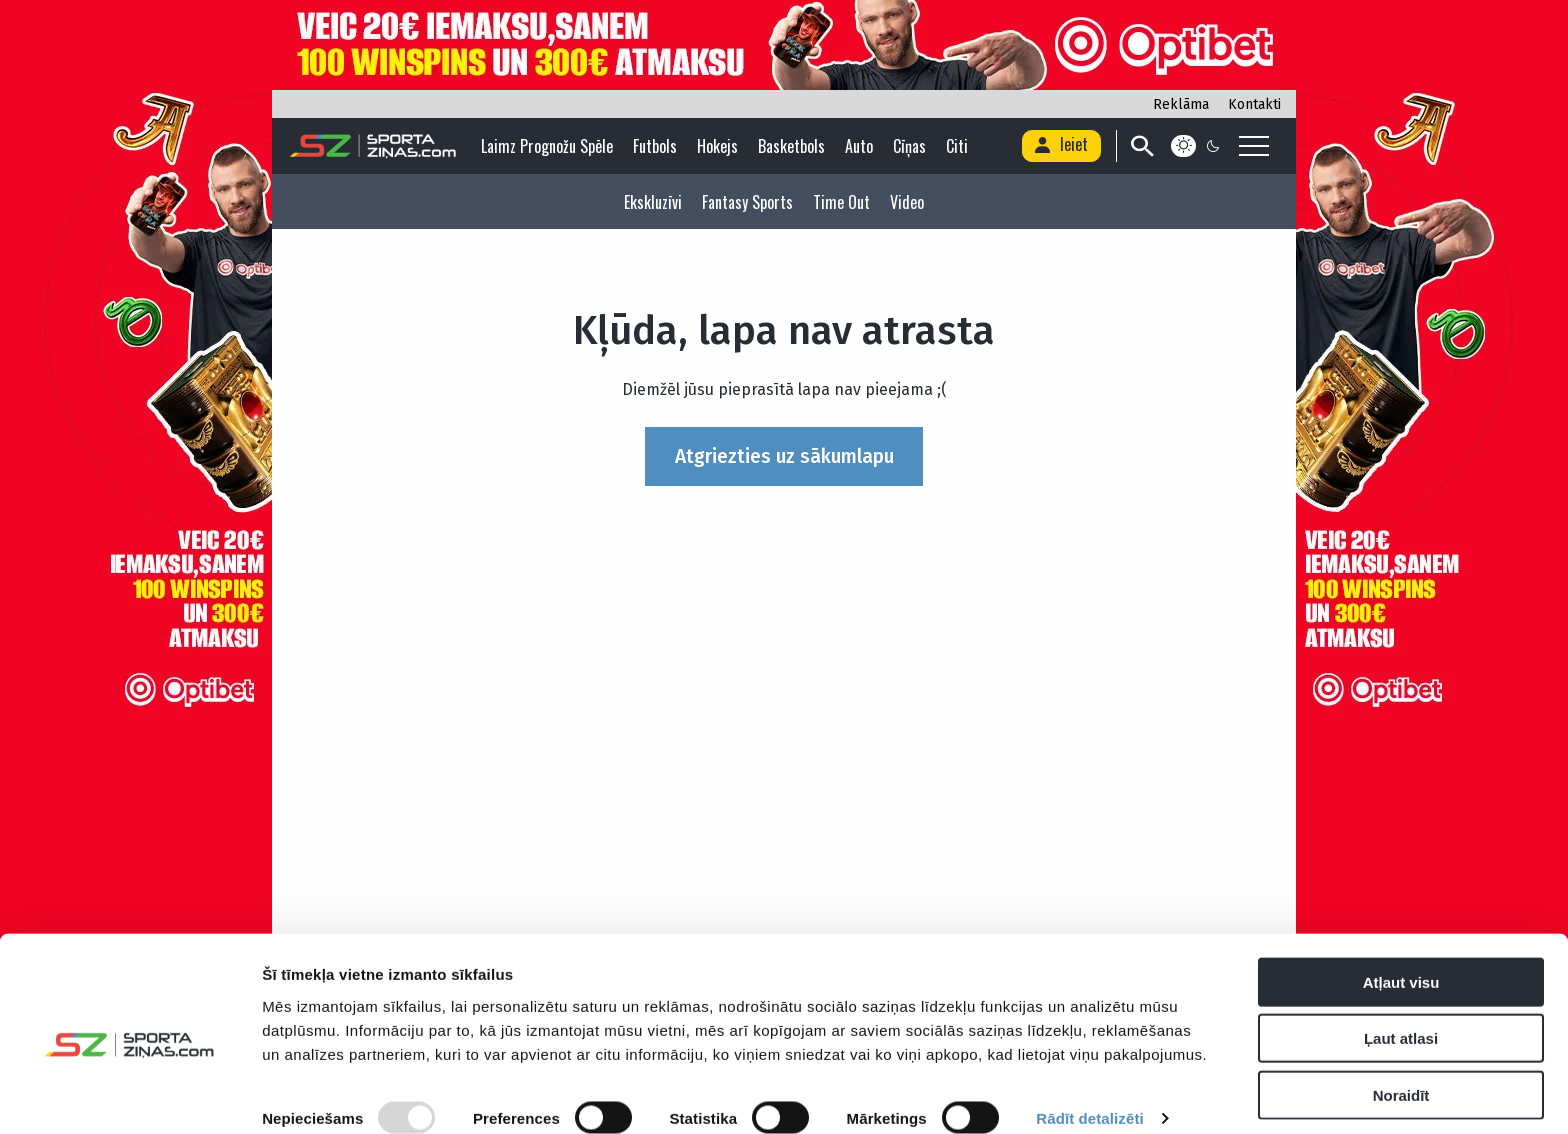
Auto (861, 146)
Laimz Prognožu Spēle (549, 146)
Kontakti (1254, 104)
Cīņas (911, 146)
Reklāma (1181, 104)
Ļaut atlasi (1401, 1014)
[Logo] (374, 146)
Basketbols (793, 146)
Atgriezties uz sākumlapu (784, 456)
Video (907, 202)
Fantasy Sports (747, 202)
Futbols (657, 146)
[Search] (1139, 146)
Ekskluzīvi (653, 202)
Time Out (841, 202)
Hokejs (719, 146)
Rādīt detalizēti (1089, 1094)
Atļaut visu (1401, 957)
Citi (959, 146)
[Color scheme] (1196, 146)
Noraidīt (1401, 1070)
